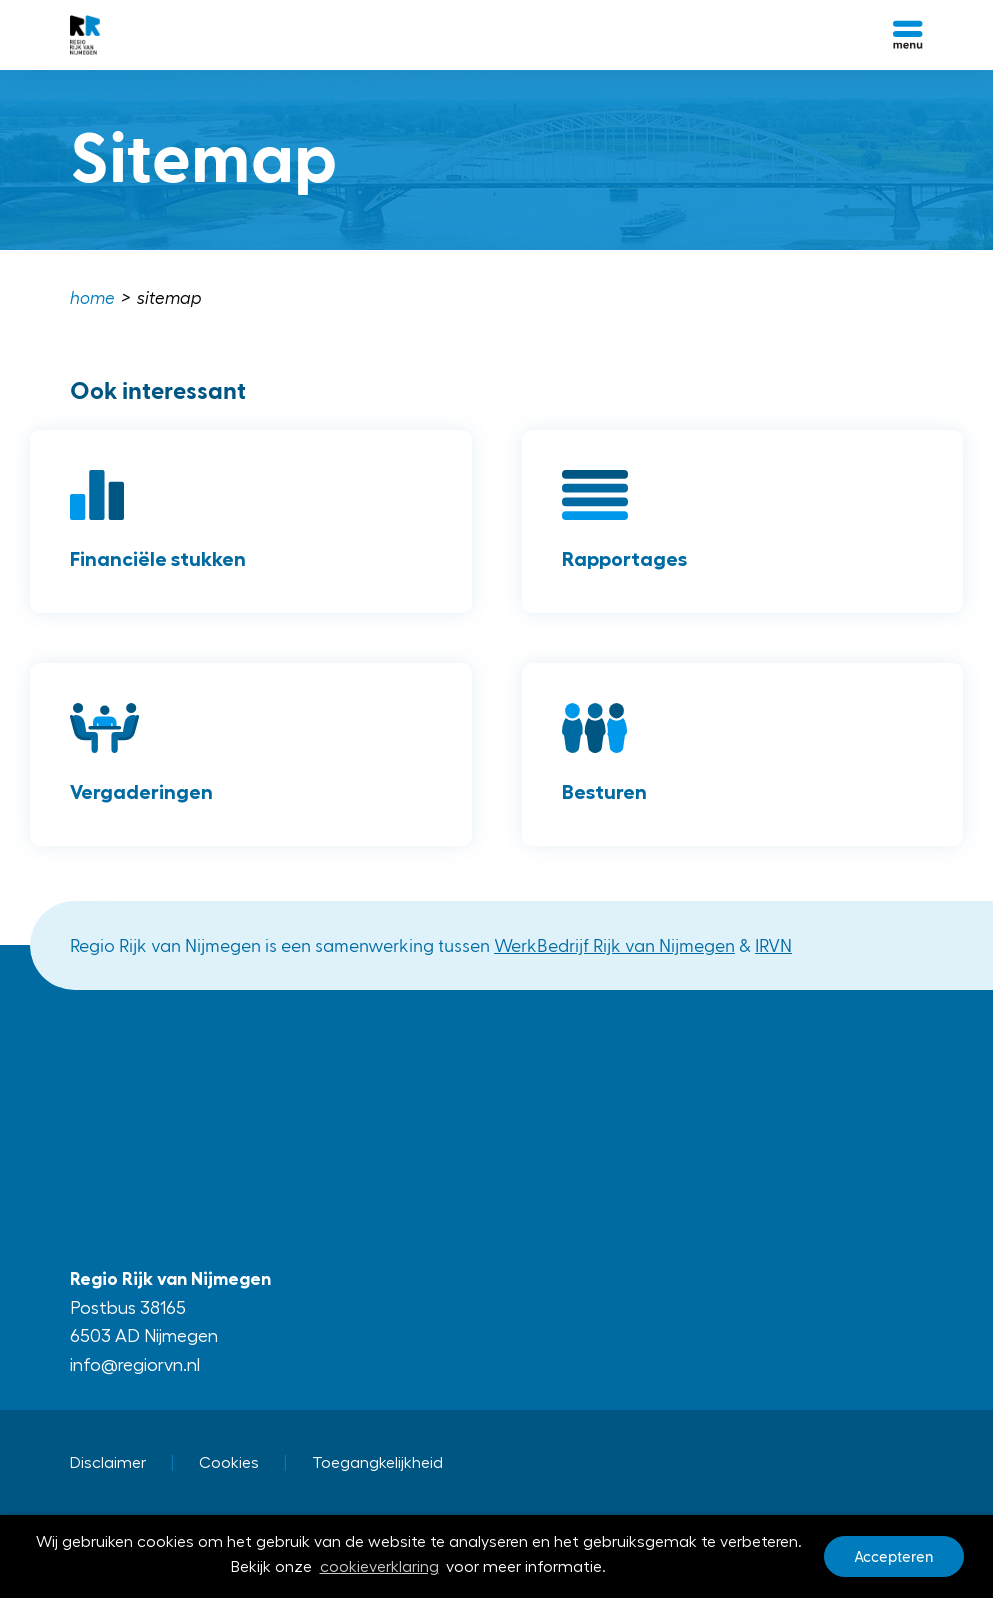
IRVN (773, 944)
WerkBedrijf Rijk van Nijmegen (614, 944)
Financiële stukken (158, 559)
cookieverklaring (379, 1568)
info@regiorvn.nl (135, 1365)
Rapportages (624, 559)
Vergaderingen (141, 792)
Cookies (229, 1463)
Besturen (604, 792)
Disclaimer (108, 1463)
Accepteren (894, 1557)
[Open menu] (908, 35)
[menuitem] (94, 298)
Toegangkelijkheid (377, 1463)
